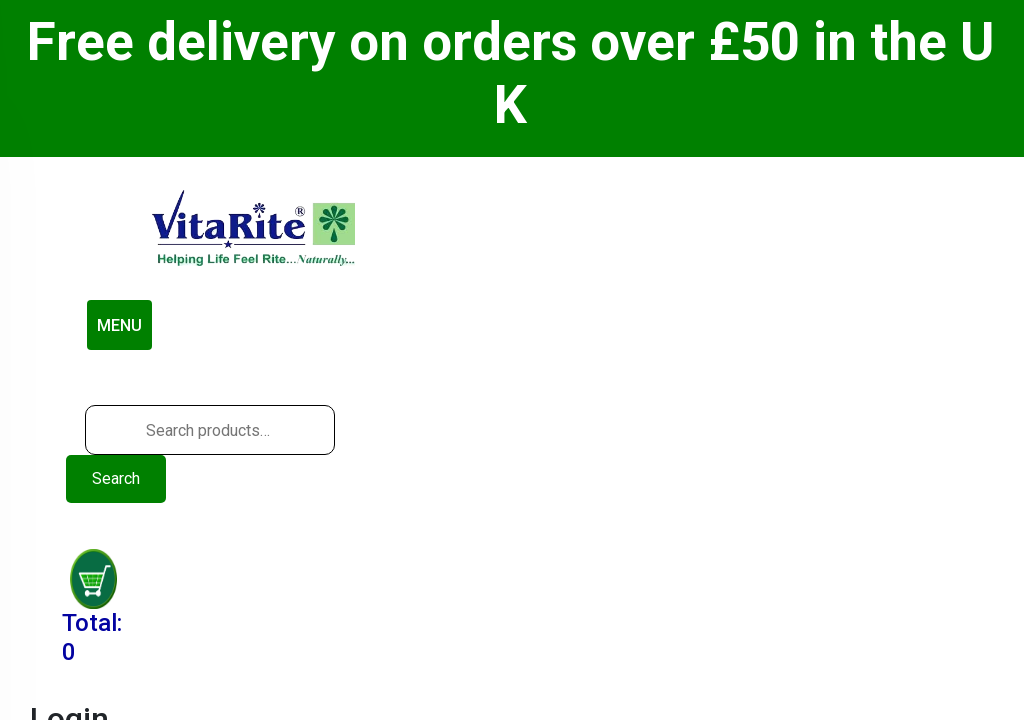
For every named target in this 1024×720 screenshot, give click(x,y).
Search (116, 478)
